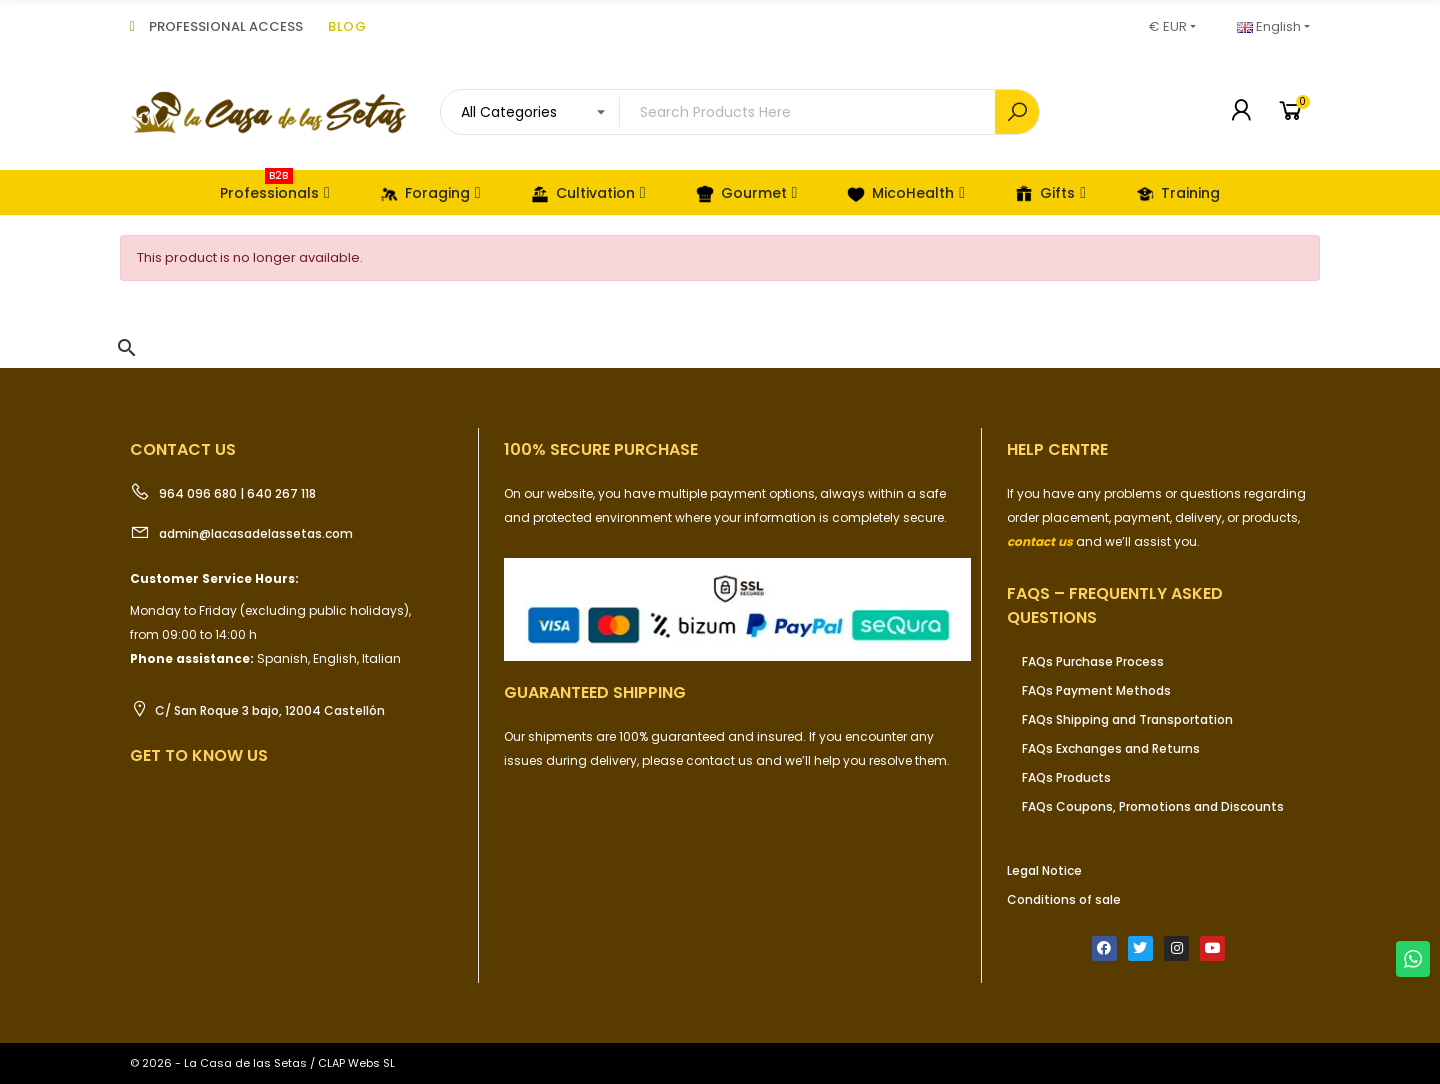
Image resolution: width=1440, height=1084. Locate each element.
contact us (1040, 541)
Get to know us (199, 755)
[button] (127, 348)
